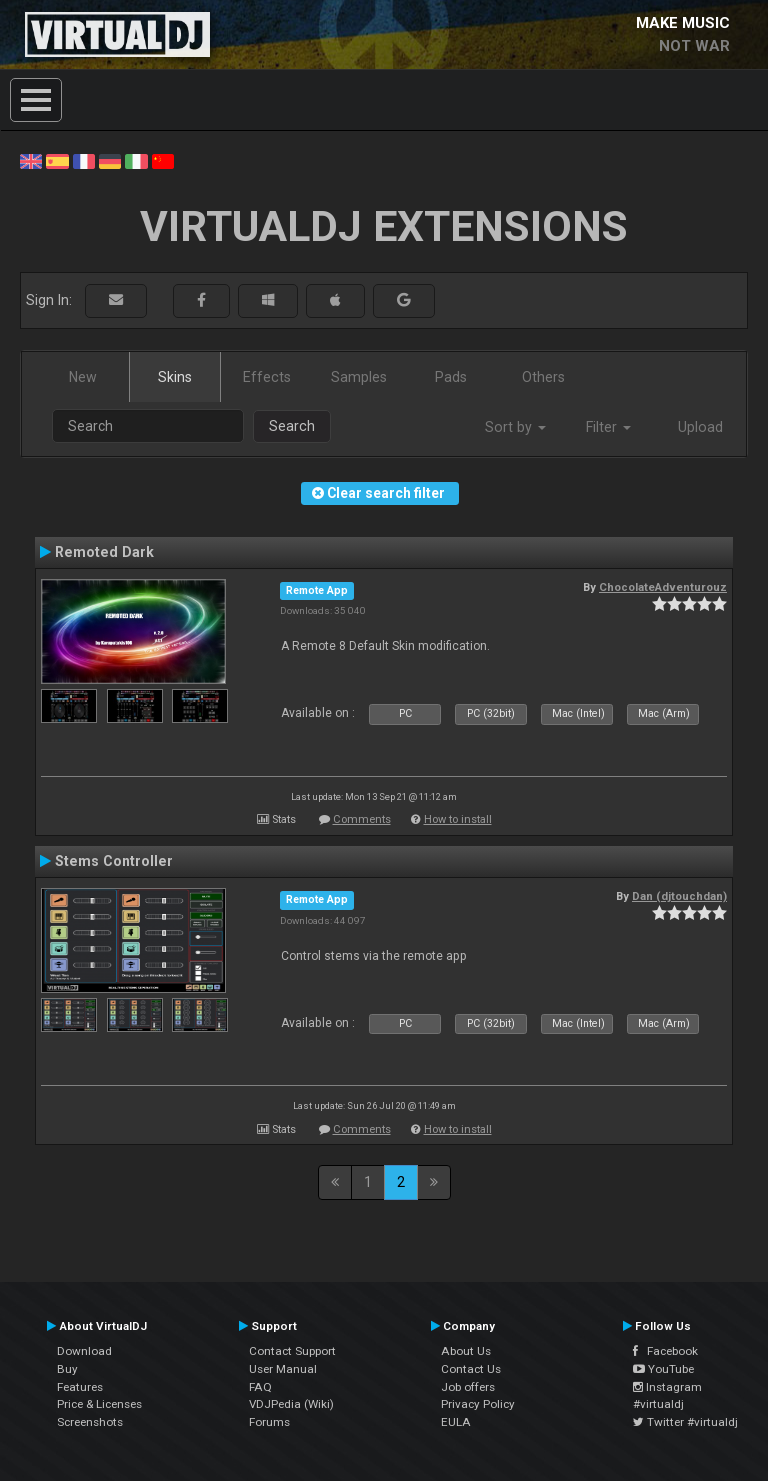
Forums (269, 1422)
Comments (362, 819)
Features (80, 1387)
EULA (456, 1422)
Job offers (468, 1387)
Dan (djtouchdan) (679, 896)
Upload (700, 427)
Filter (608, 427)
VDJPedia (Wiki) (291, 1404)
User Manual (283, 1369)
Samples (359, 377)
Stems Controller (114, 861)
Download (84, 1351)
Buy (67, 1369)
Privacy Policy (478, 1404)
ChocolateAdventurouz (663, 587)
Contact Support (292, 1351)
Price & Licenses (99, 1404)
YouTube (663, 1369)
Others (543, 377)
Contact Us (471, 1369)
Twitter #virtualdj (685, 1422)
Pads (451, 377)
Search (292, 426)
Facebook (665, 1351)
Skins (175, 377)
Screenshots (90, 1422)
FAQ (260, 1387)
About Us (466, 1351)
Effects (267, 377)
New (83, 377)
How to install (458, 819)
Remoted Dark (104, 552)
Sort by (515, 427)
